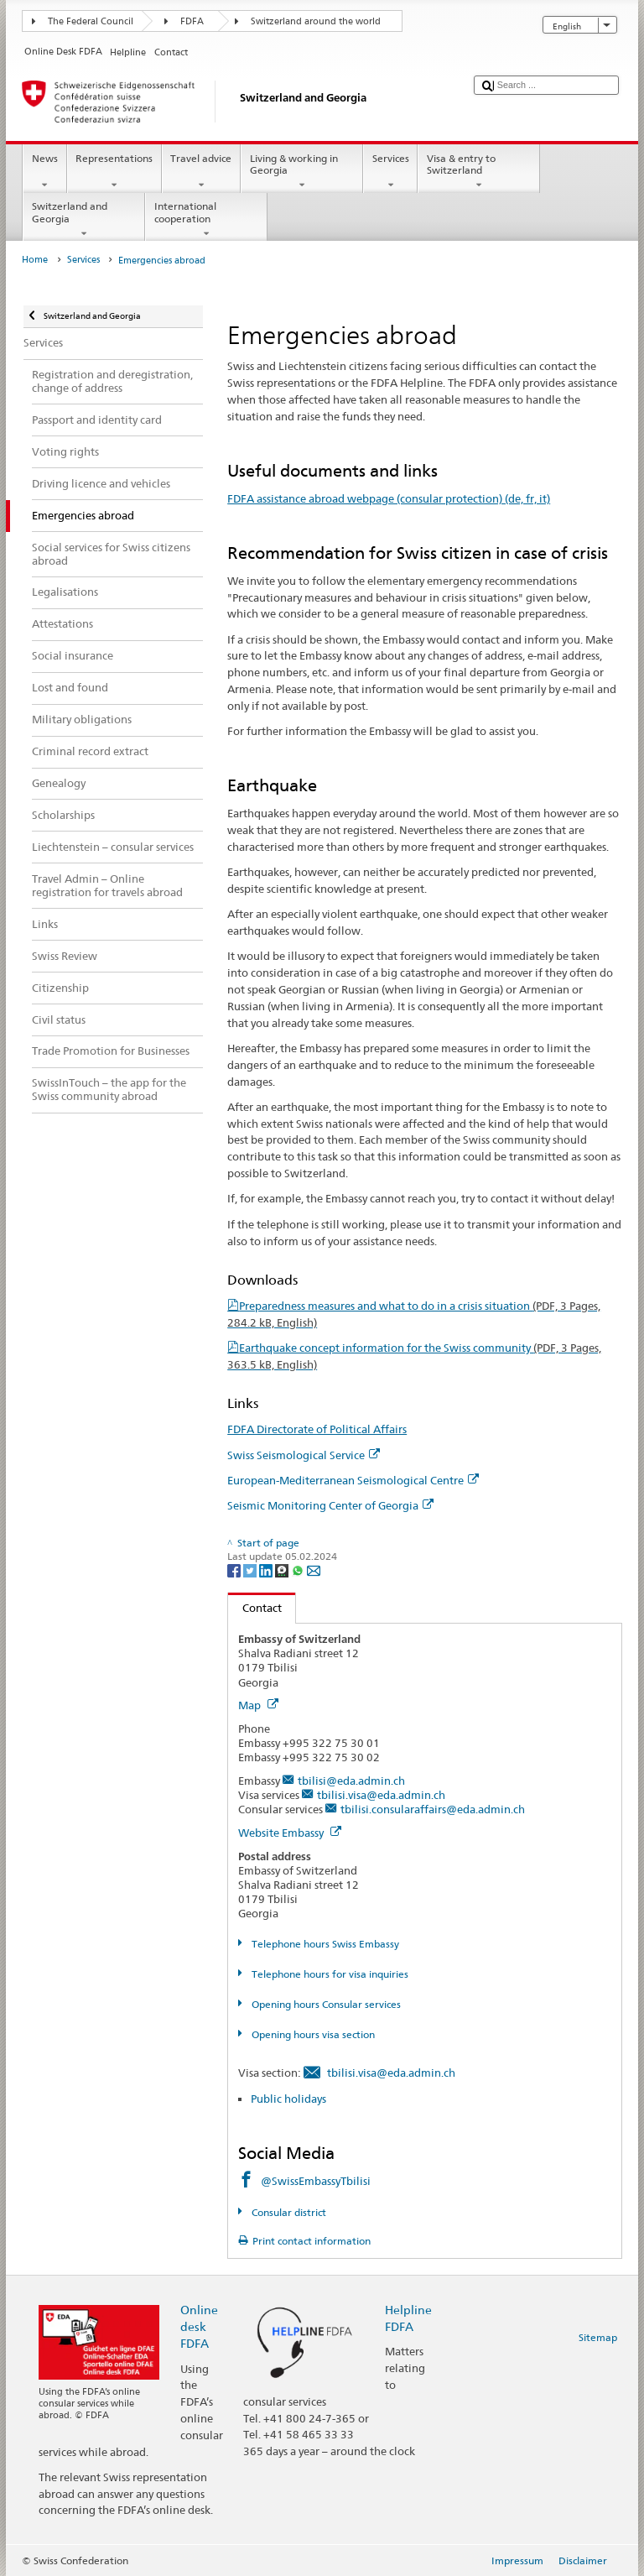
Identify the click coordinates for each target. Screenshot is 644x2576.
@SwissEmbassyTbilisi (316, 2181)
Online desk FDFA (199, 2326)
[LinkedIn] (267, 1569)
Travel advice (201, 172)
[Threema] (283, 1569)
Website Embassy (289, 1832)
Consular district (287, 2212)
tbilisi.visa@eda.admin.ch (381, 1795)
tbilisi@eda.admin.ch (351, 1780)
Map (258, 1705)
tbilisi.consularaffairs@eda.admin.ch (432, 1809)
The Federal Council (90, 21)
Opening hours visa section (312, 2034)
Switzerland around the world (316, 21)
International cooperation (206, 220)
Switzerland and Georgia (83, 220)
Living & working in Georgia (302, 172)
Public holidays (288, 2098)
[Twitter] (251, 1569)
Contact (255, 1607)
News (44, 172)
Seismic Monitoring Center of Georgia (330, 1505)
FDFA (192, 21)
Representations (114, 172)
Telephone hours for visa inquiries (328, 1974)
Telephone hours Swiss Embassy (324, 1943)
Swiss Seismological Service (303, 1455)
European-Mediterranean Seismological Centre (353, 1480)
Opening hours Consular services (325, 2004)
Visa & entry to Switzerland (478, 172)
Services (390, 172)
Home (35, 259)
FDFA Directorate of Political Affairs (317, 1429)
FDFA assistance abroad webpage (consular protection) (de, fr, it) (388, 498)
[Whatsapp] (299, 1569)
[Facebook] (235, 1569)
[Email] (313, 1569)
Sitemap (598, 2337)
